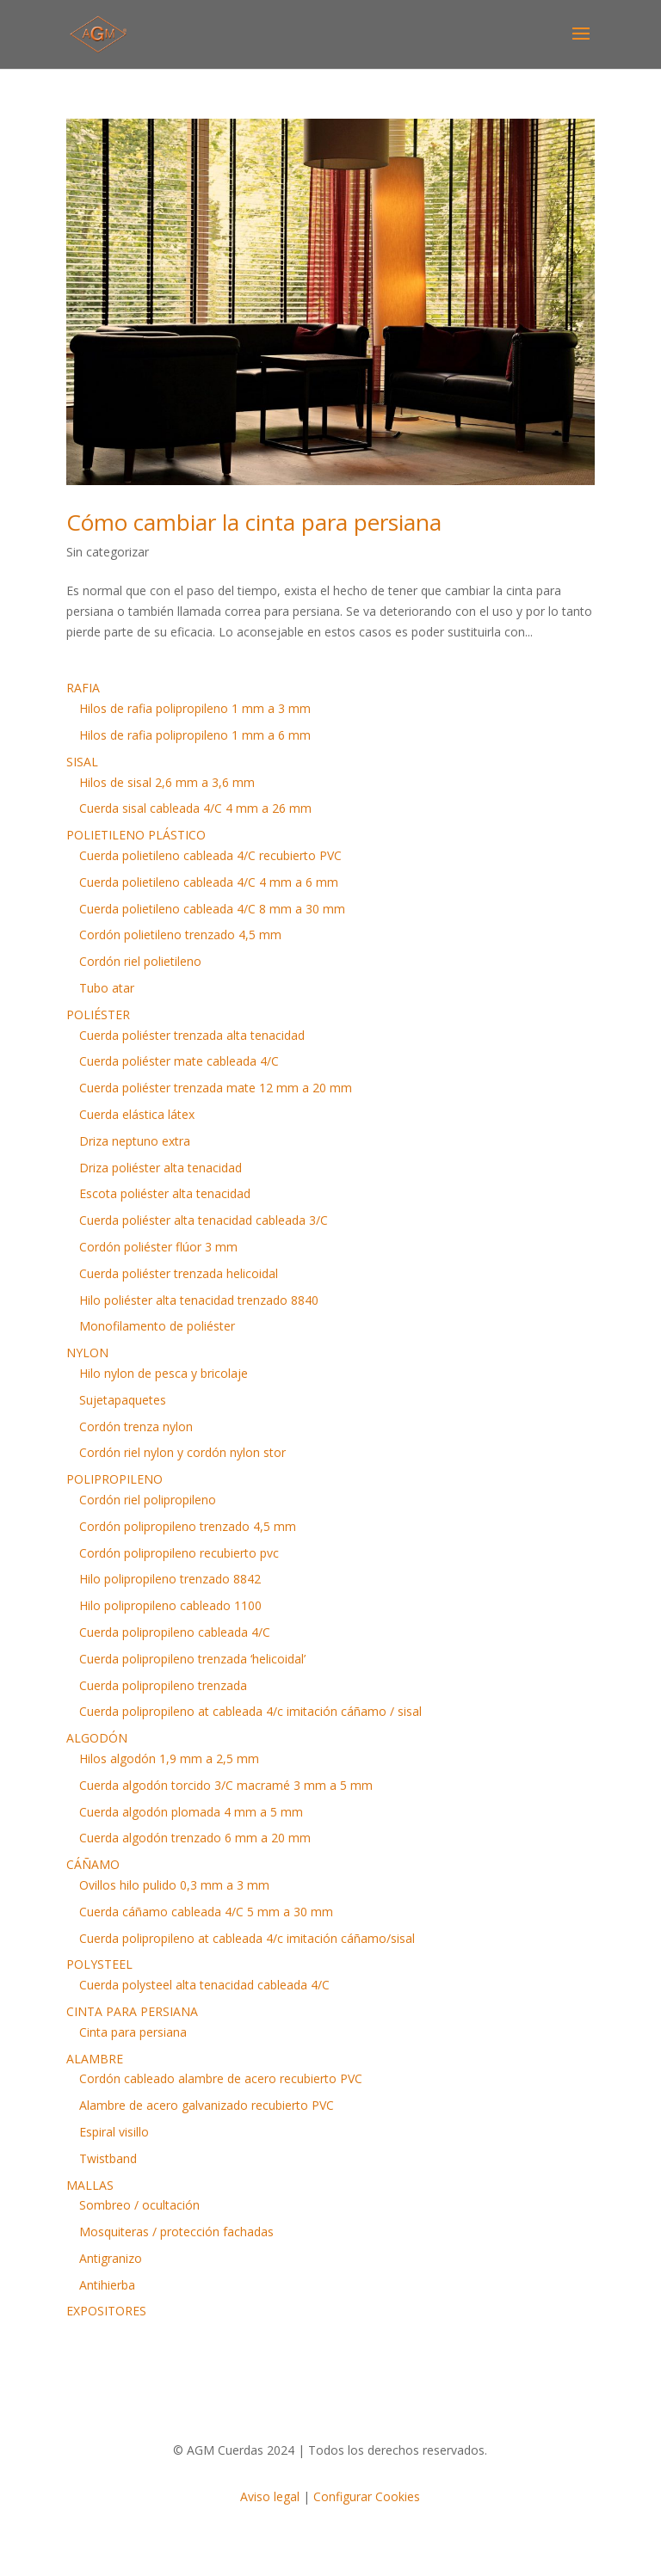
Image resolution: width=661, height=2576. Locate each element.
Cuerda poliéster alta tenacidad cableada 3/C (203, 1220)
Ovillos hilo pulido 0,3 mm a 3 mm (174, 1885)
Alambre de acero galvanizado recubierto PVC (206, 2105)
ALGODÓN (96, 1738)
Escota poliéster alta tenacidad (164, 1193)
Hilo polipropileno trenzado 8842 (170, 1579)
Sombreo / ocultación (139, 2205)
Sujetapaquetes (122, 1400)
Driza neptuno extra (134, 1141)
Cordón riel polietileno (140, 961)
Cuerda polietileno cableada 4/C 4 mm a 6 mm (208, 882)
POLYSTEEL (99, 1964)
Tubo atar (106, 988)
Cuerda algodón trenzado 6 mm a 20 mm (195, 1837)
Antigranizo (110, 2258)
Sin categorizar (107, 552)
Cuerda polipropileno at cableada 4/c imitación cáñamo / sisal (250, 1711)
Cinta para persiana (133, 2032)
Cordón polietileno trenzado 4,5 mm (180, 934)
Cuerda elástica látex (137, 1114)
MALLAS (90, 2185)
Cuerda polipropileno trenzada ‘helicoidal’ (192, 1659)
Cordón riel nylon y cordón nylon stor (182, 1452)
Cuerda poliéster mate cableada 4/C (179, 1061)
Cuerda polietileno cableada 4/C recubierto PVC (210, 855)
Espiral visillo (114, 2132)
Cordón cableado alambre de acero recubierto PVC (220, 2078)
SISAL (82, 761)
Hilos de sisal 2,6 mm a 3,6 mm (167, 782)
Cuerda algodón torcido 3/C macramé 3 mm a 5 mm (226, 1785)
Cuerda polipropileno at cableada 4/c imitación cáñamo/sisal (247, 1938)
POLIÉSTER (98, 1014)
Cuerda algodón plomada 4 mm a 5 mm (191, 1812)
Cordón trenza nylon (136, 1426)
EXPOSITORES (106, 2310)
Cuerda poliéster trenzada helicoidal (178, 1273)
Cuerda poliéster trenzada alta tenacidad (192, 1035)
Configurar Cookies (366, 2496)
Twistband (108, 2158)
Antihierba (107, 2285)
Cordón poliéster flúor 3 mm (158, 1247)
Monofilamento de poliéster (157, 1326)
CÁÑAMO (93, 1864)
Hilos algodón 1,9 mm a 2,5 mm (169, 1758)
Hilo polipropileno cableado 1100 (170, 1605)
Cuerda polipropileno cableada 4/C (174, 1632)
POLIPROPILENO (114, 1479)
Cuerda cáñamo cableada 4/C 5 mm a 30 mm (206, 1911)
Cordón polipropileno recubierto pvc (179, 1553)
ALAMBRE (94, 2058)
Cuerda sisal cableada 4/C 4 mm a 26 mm (195, 808)
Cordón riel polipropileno (147, 1499)
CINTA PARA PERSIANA (132, 2011)
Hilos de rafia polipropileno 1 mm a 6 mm (195, 735)
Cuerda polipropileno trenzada (163, 1685)
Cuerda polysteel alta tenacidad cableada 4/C (204, 1985)
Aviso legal (270, 2496)
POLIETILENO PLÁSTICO (136, 835)
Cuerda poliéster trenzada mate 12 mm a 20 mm (215, 1087)
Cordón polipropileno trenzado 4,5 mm (187, 1526)
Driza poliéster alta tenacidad (160, 1167)
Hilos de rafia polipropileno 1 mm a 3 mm (195, 708)
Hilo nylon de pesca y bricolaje (163, 1373)
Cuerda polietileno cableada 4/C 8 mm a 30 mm (212, 909)
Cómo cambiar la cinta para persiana (254, 522)
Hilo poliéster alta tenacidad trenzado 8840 (198, 1300)
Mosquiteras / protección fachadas (176, 2231)
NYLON (87, 1352)
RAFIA (83, 687)
